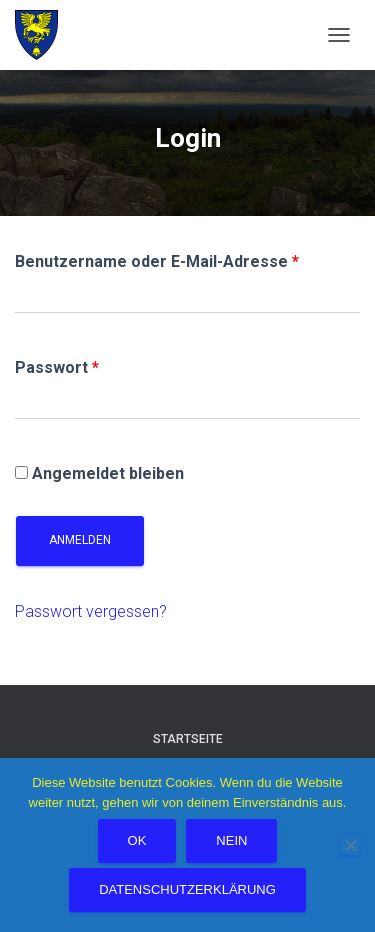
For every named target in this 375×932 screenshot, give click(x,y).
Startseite (188, 739)
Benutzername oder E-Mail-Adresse (157, 261)
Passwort (57, 367)
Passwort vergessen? (91, 611)
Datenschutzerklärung (187, 889)
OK (137, 840)
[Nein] (350, 845)
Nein (231, 840)
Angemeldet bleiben (99, 473)
